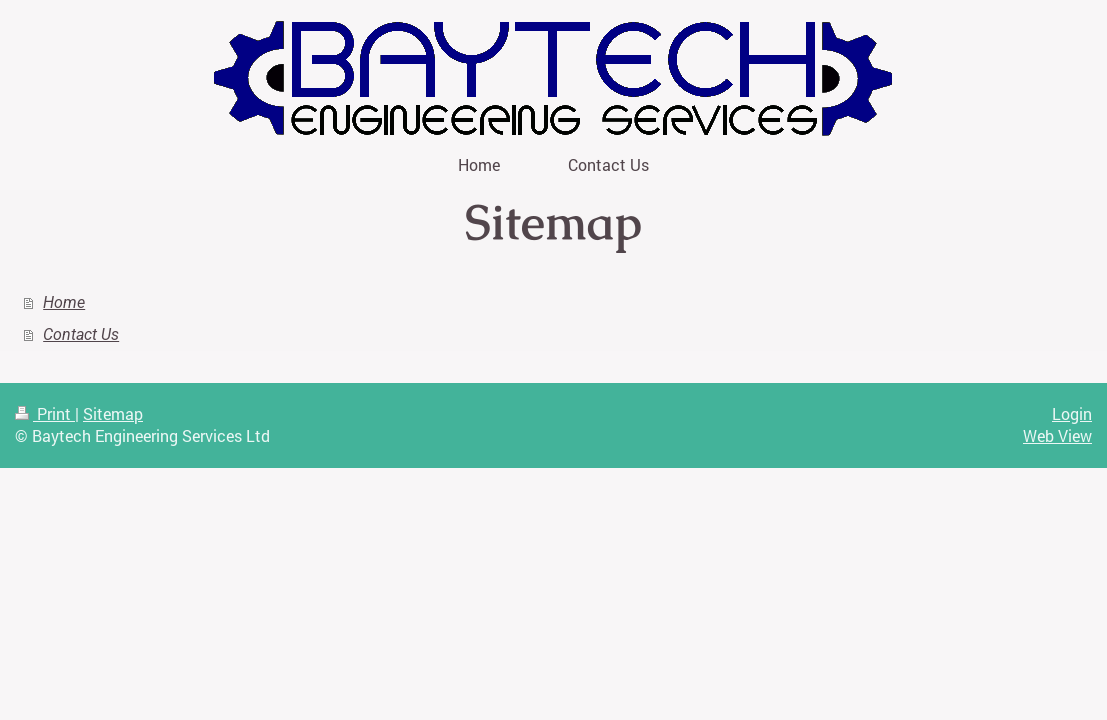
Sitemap (113, 413)
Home (64, 302)
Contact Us (81, 334)
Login (1072, 413)
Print (45, 413)
